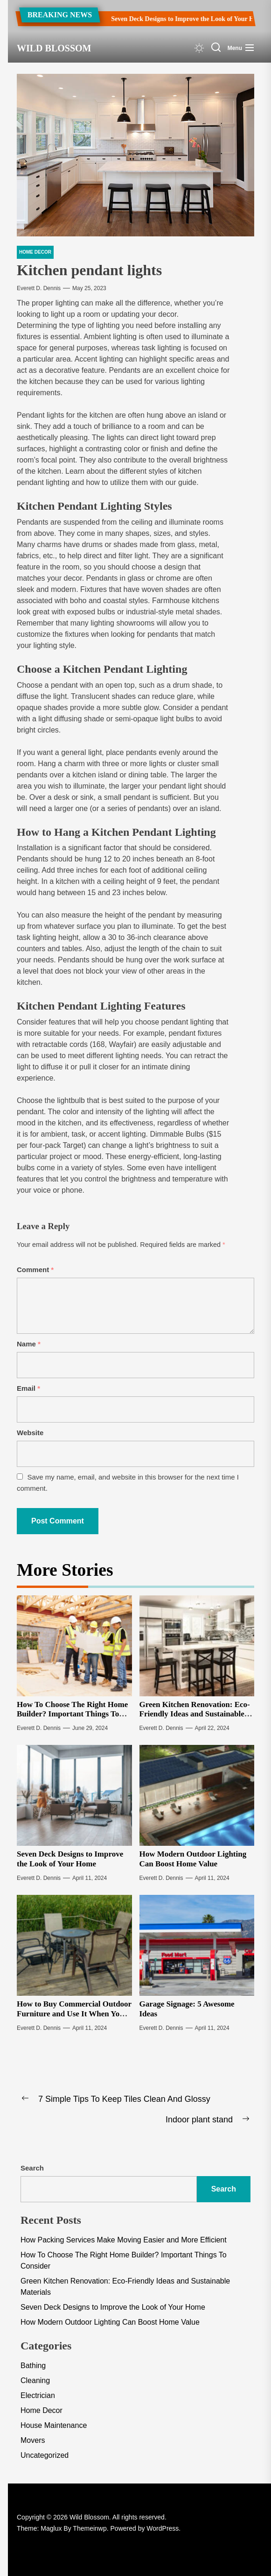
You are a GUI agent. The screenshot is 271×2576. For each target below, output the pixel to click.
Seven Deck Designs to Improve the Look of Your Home (178, 18)
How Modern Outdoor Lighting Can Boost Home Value (193, 1859)
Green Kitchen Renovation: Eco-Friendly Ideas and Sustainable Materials (194, 1714)
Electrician (38, 2395)
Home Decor (42, 2410)
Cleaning (35, 2380)
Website (30, 1433)
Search (32, 2168)
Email (28, 1388)
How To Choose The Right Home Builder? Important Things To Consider (72, 1714)
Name (29, 1344)
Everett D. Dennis (39, 288)
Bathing (33, 2366)
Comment (35, 1270)
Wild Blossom (54, 48)
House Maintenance (54, 2425)
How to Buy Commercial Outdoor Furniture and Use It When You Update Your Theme (74, 2014)
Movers (33, 2440)
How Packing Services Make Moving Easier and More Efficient (124, 2240)
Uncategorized (45, 2455)
